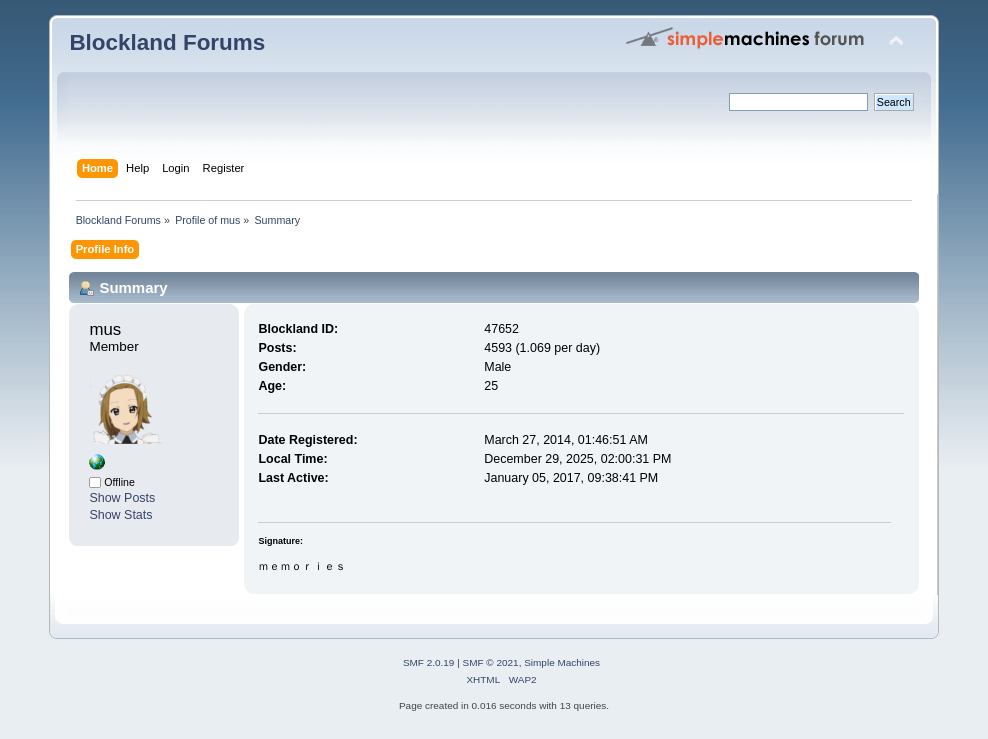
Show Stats (120, 515)
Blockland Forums (167, 42)
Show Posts (122, 498)
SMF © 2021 (491, 662)
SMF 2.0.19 (429, 662)
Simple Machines (562, 662)
